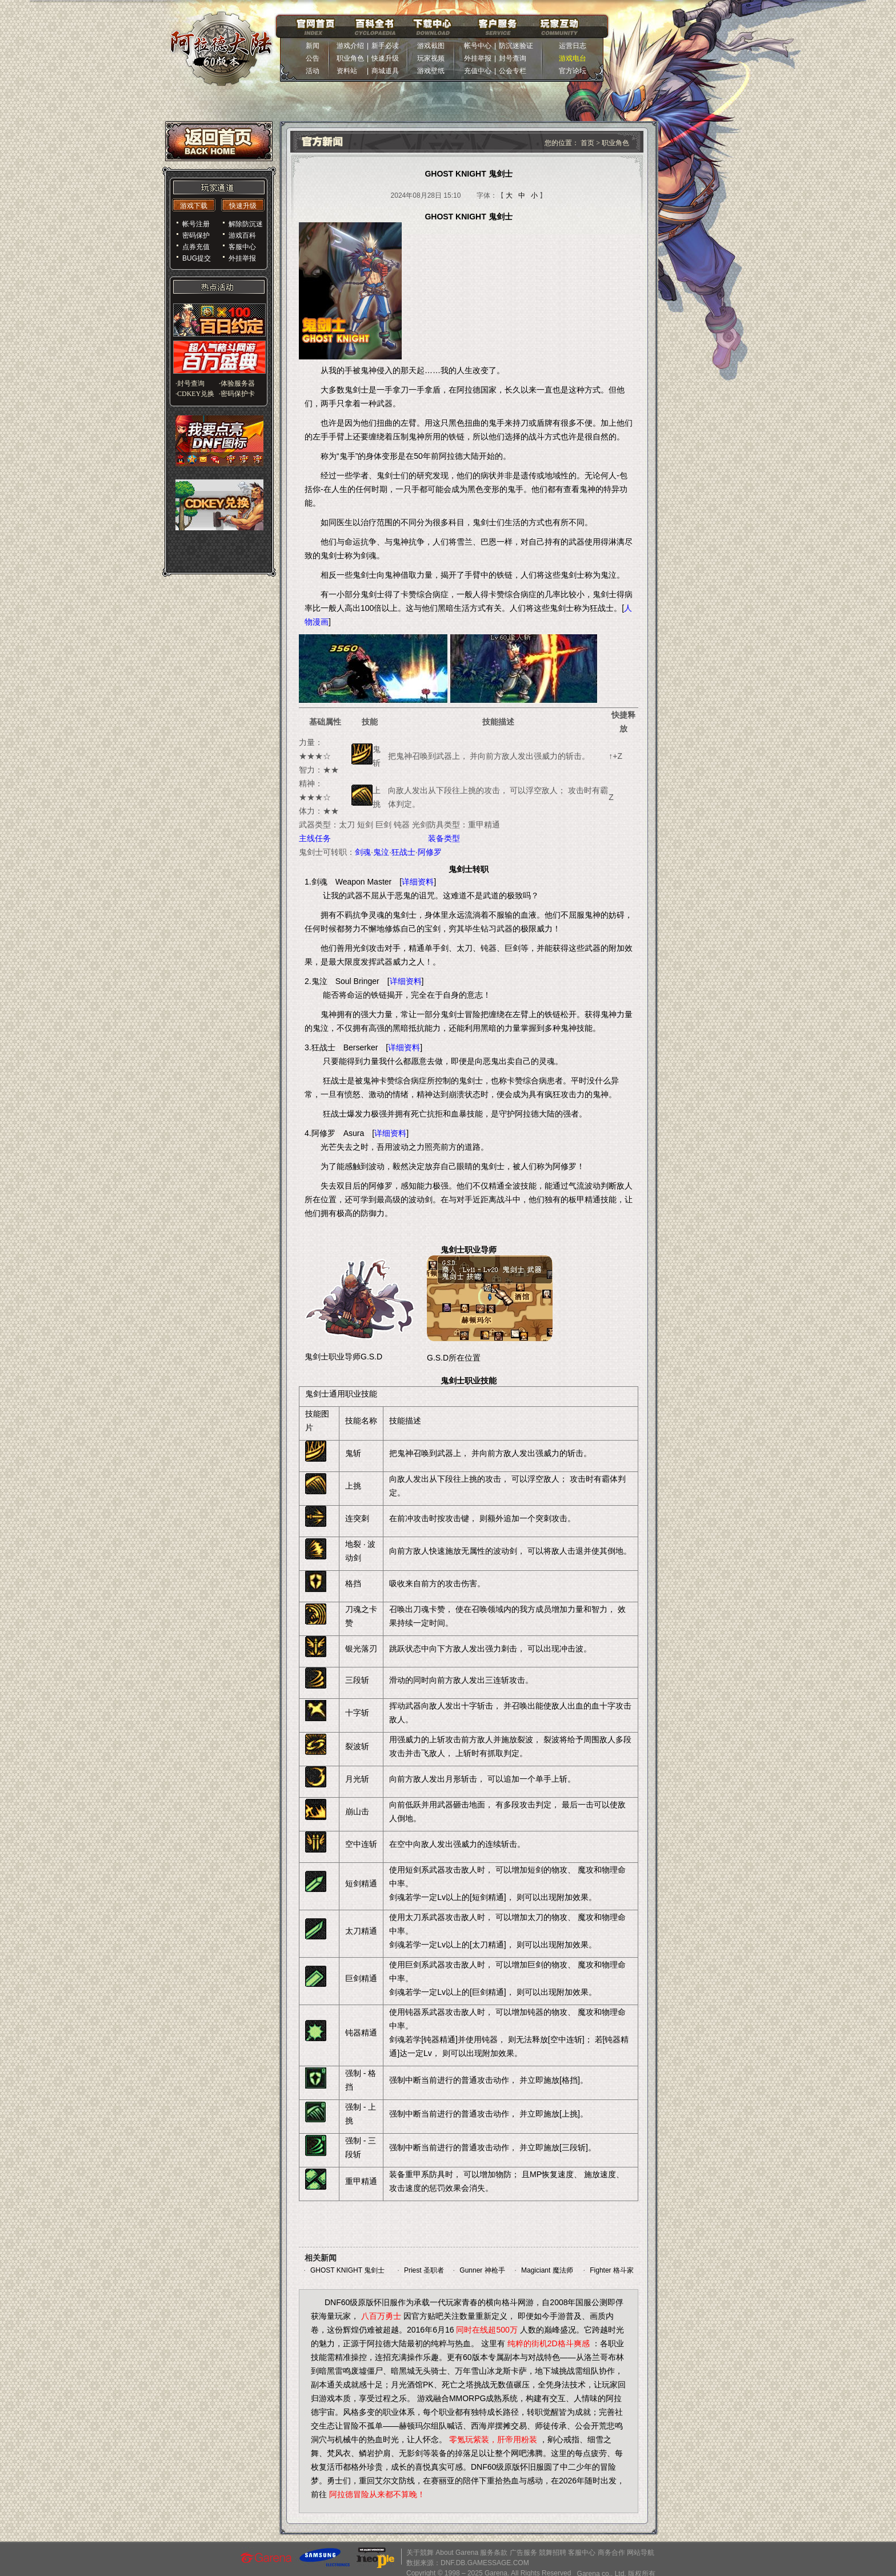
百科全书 (375, 26)
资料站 (350, 71)
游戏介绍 (350, 46)
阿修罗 (430, 852)
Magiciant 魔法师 (547, 2270)
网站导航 (640, 2553)
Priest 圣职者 (424, 2270)
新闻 (312, 46)
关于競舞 (420, 2553)
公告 (312, 58)
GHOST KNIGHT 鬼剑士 (347, 2270)
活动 (312, 71)
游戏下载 (193, 206)
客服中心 (581, 2553)
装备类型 (444, 838)
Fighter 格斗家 (612, 2270)
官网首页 (315, 26)
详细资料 (418, 881)
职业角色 (350, 58)
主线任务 (315, 838)
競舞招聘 (552, 2553)
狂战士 (403, 852)
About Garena (456, 2553)
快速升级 (385, 58)
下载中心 (433, 26)
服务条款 (493, 2553)
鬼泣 (381, 852)
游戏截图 (431, 46)
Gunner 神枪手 (482, 2270)
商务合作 (611, 2553)
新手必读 (385, 46)
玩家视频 (431, 58)
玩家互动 (559, 26)
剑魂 (363, 852)
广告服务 (523, 2553)
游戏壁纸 (431, 71)
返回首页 (219, 141)
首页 (588, 143)
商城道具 (385, 71)
